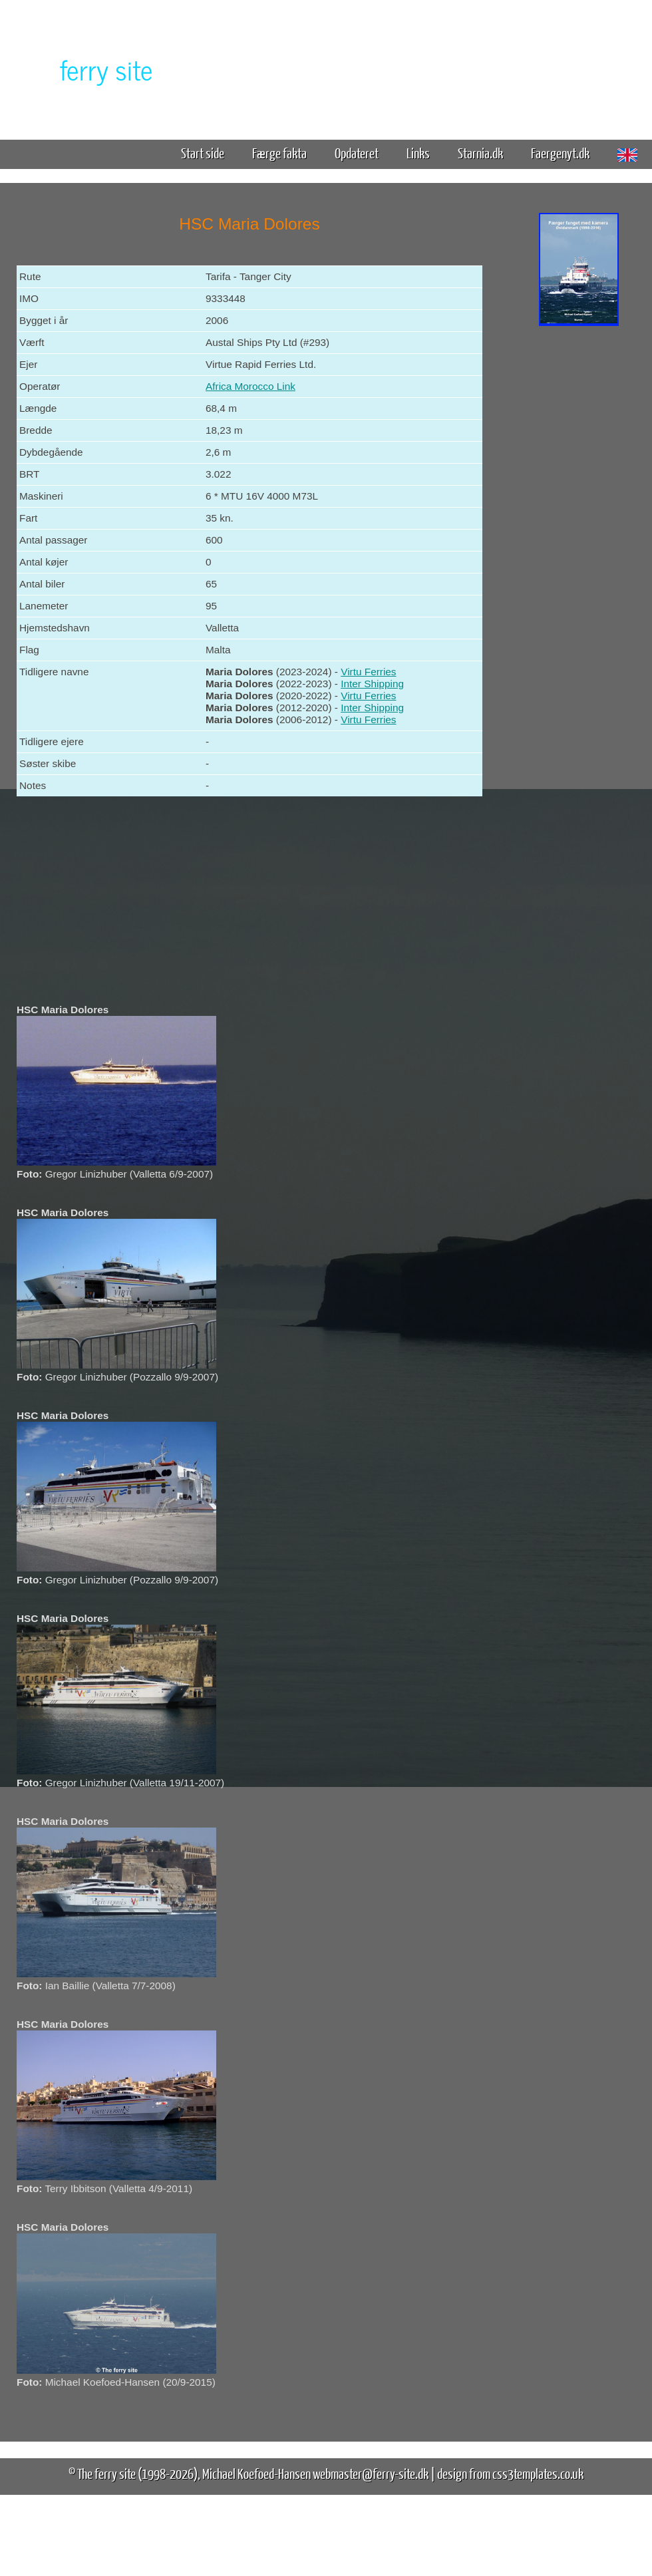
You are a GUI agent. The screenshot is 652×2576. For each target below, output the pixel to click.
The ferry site (106, 2473)
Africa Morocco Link (250, 386)
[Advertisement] (579, 537)
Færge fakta (284, 152)
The (83, 69)
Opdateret (357, 152)
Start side (202, 152)
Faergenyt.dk (560, 152)
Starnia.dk (480, 152)
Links (418, 152)
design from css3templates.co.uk (510, 2473)
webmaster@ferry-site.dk (370, 2473)
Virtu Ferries (368, 671)
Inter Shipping (372, 683)
